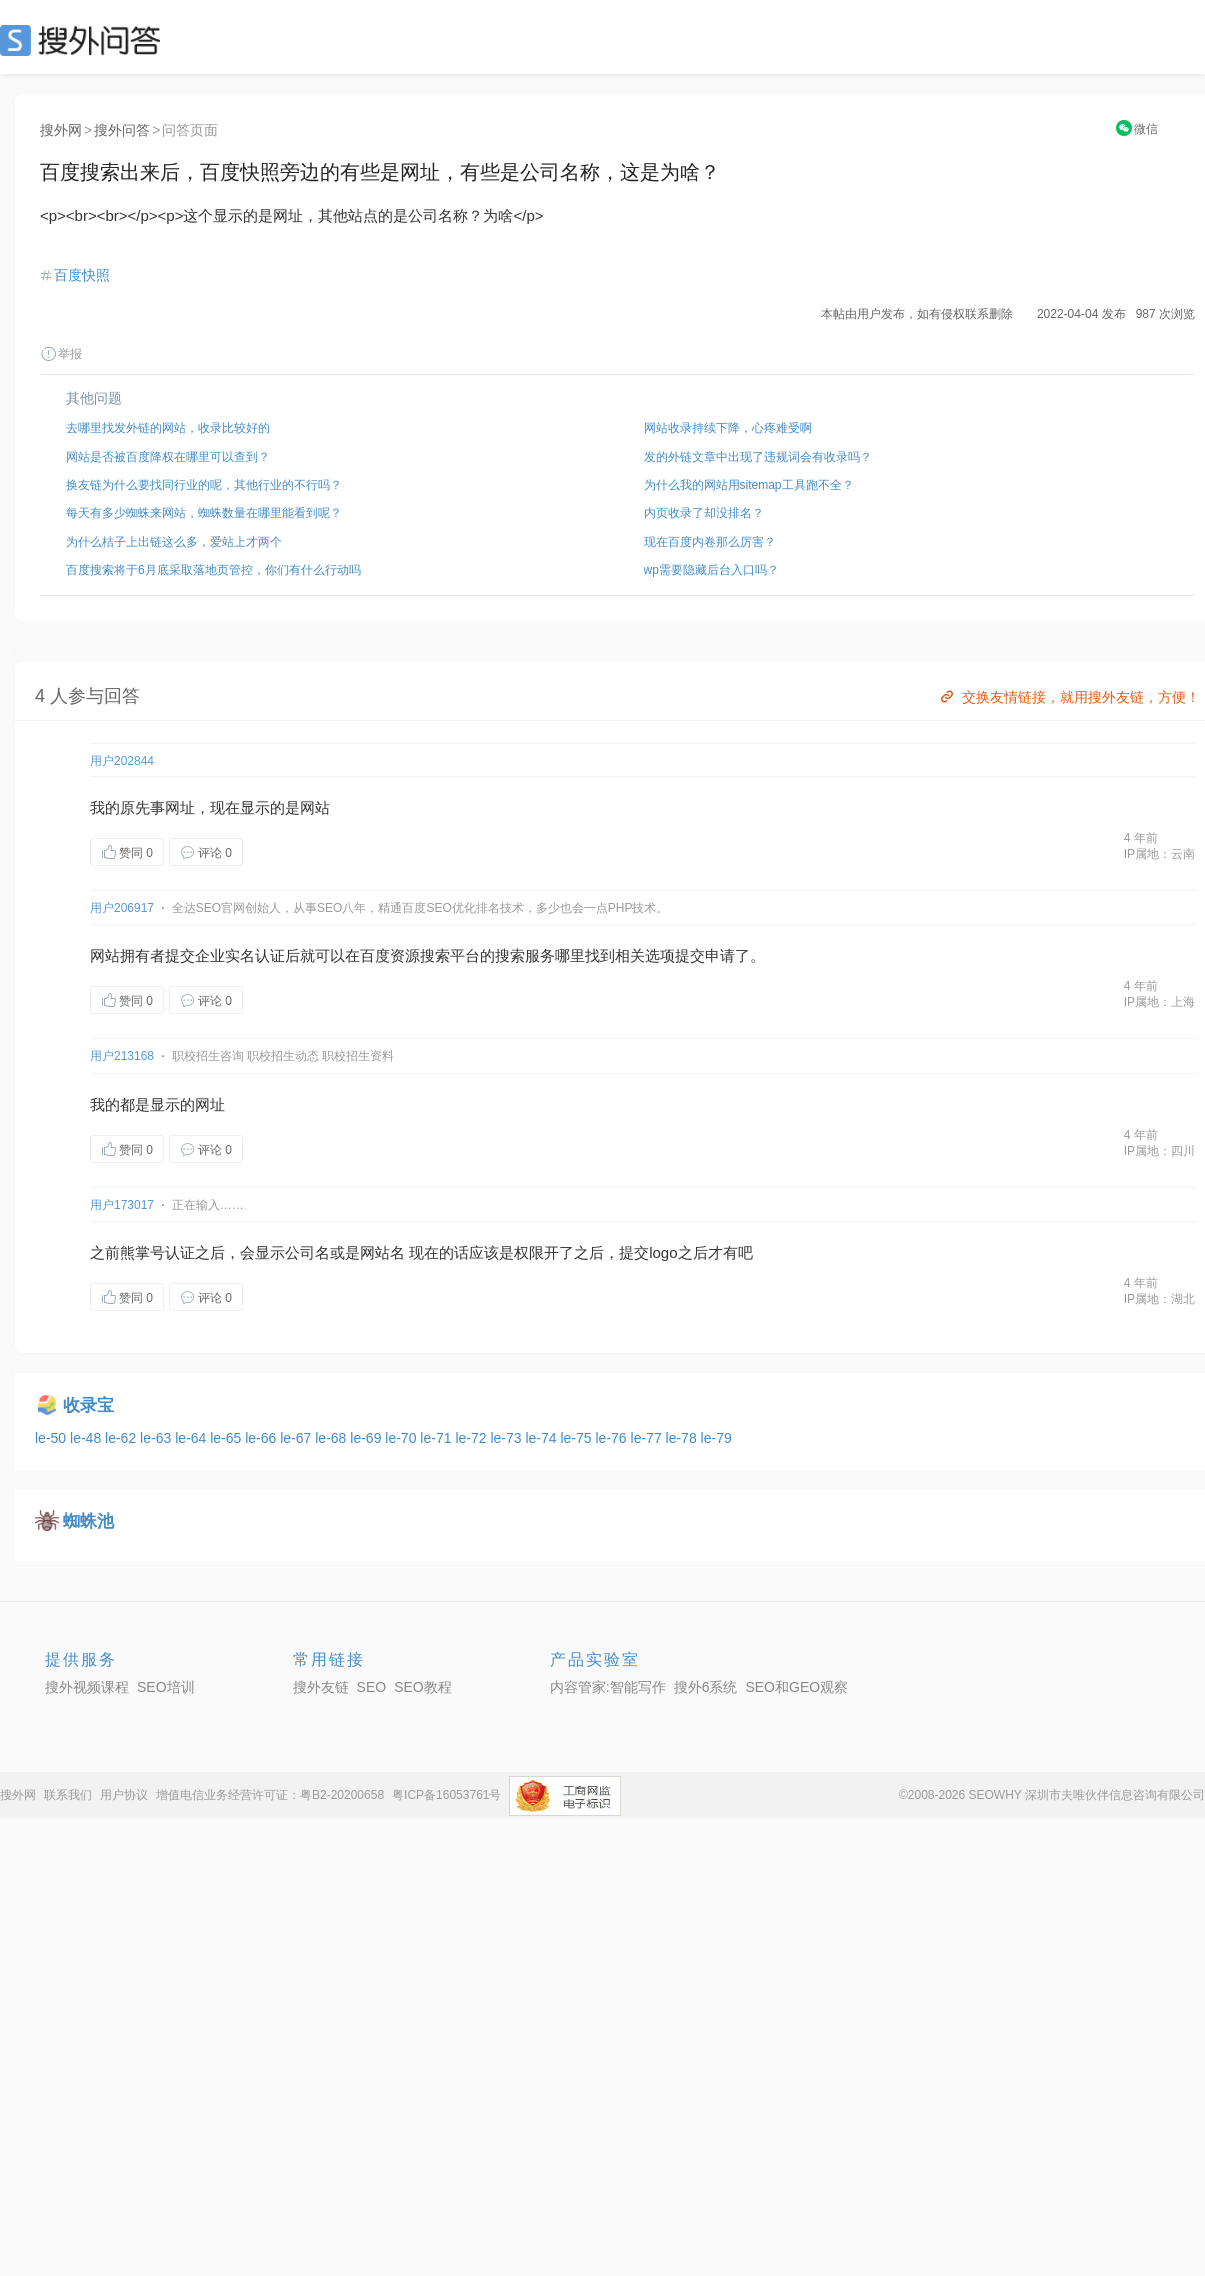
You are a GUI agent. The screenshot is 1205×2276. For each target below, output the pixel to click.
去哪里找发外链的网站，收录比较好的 (168, 428)
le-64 (192, 1438)
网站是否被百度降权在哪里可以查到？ (168, 457)
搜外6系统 (706, 1687)
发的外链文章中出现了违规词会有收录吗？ (758, 457)
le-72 (472, 1438)
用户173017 (122, 1205)
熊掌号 (142, 1252)
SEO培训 (166, 1687)
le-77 (648, 1438)
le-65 (227, 1438)
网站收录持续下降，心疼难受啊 (728, 428)
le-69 (367, 1438)
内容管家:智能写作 (608, 1687)
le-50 (52, 1438)
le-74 (542, 1438)
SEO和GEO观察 (796, 1687)
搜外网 (61, 130)
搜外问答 (122, 130)
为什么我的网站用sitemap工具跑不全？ (749, 485)
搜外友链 (321, 1687)
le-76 (613, 1438)
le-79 (716, 1438)
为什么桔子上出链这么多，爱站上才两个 (174, 542)
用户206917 (122, 908)
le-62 (122, 1438)
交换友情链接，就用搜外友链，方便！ (1068, 697)
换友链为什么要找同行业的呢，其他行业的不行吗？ (204, 485)
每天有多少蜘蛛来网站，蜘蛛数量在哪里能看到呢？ (204, 513)
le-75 (577, 1438)
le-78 (683, 1438)
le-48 (87, 1438)
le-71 (437, 1438)
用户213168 (122, 1056)
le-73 (507, 1438)
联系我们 (68, 1795)
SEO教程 (423, 1687)
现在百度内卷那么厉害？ (710, 542)
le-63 (157, 1438)
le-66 (262, 1438)
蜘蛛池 (88, 1521)
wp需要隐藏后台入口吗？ (711, 570)
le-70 (402, 1438)
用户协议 (124, 1795)
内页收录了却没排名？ (704, 513)
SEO (85, 40)
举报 (61, 354)
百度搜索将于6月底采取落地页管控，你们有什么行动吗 (213, 570)
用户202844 (122, 761)
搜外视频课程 (87, 1687)
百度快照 (82, 275)
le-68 (332, 1438)
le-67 (297, 1438)
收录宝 (88, 1405)
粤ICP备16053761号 (446, 1795)
